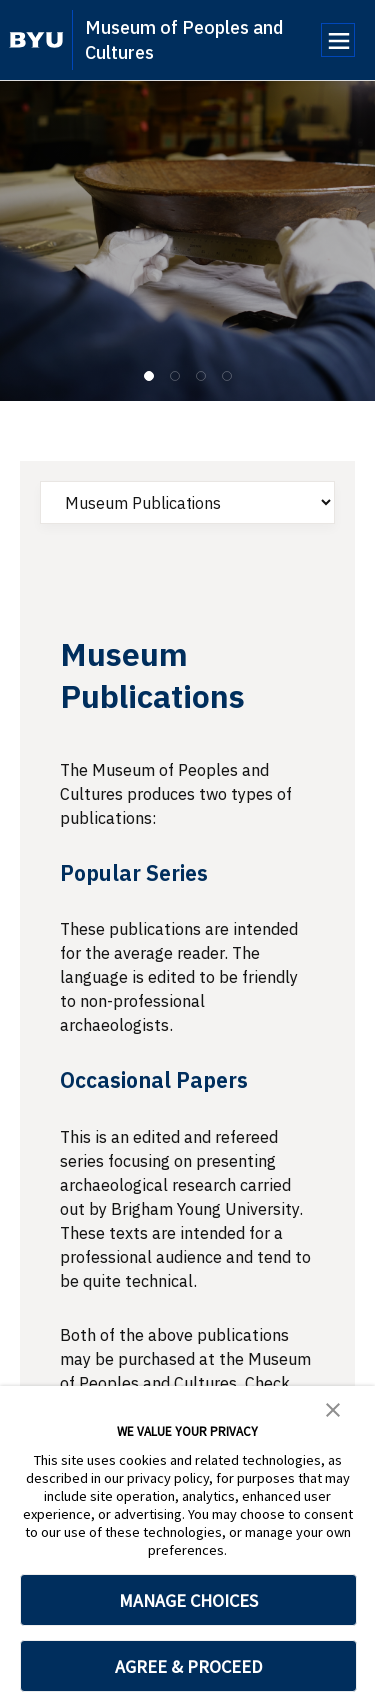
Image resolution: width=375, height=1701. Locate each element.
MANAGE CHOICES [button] (188, 1600)
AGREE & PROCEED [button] (188, 1666)
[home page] (36, 40)
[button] (333, 1408)
